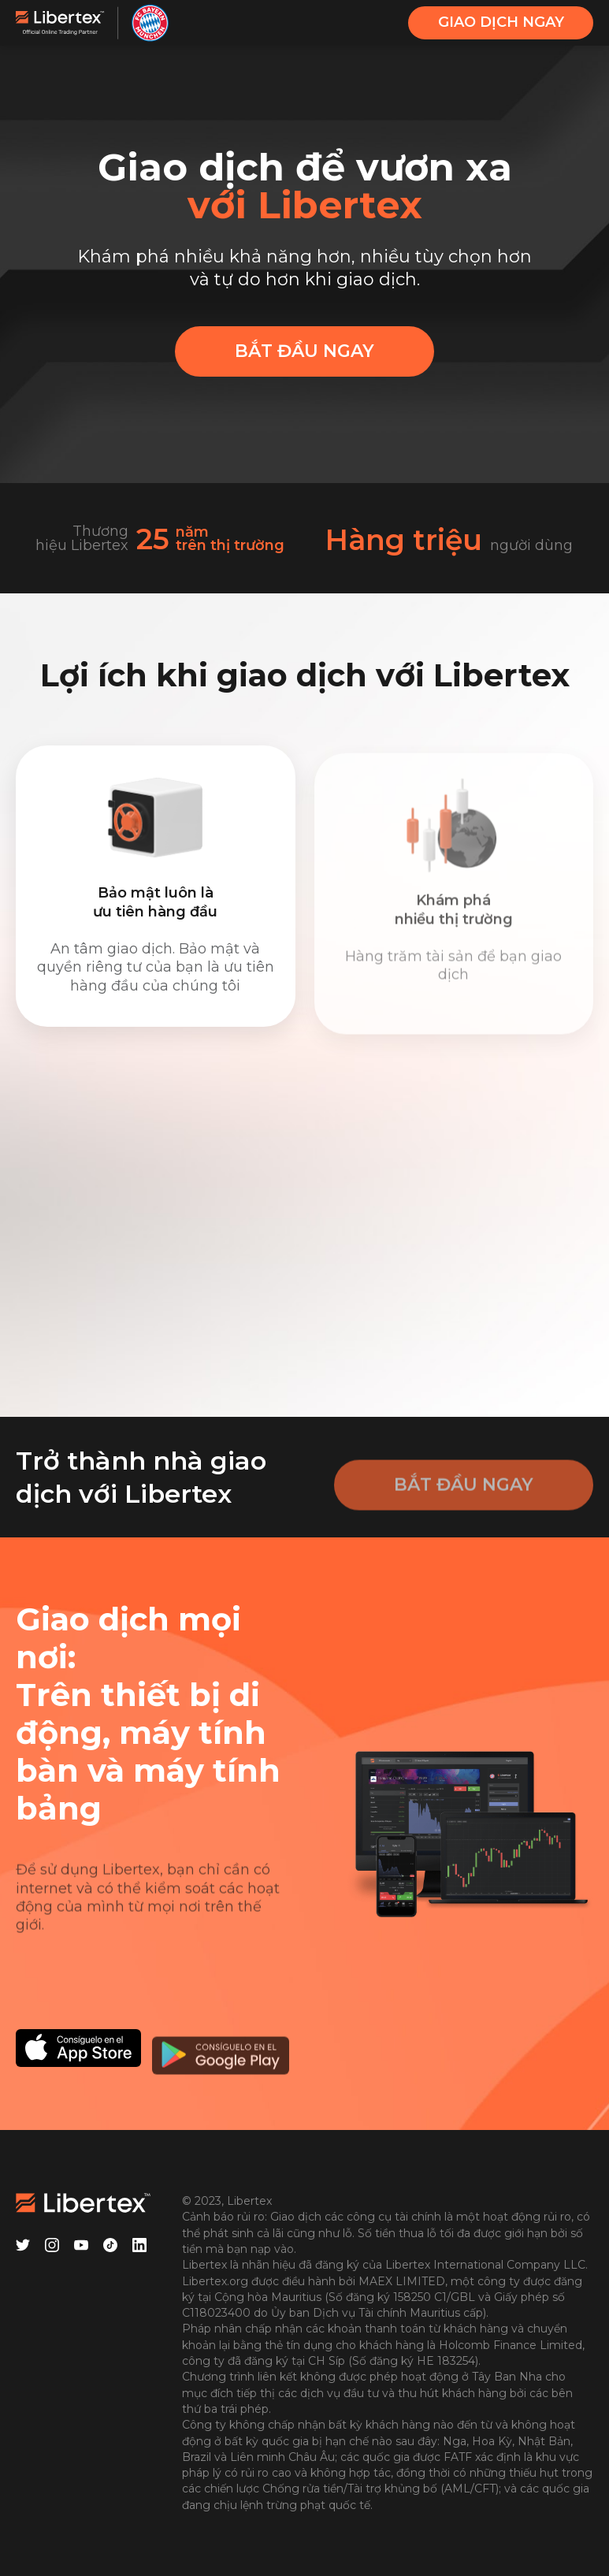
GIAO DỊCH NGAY (501, 22)
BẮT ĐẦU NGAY (304, 351)
